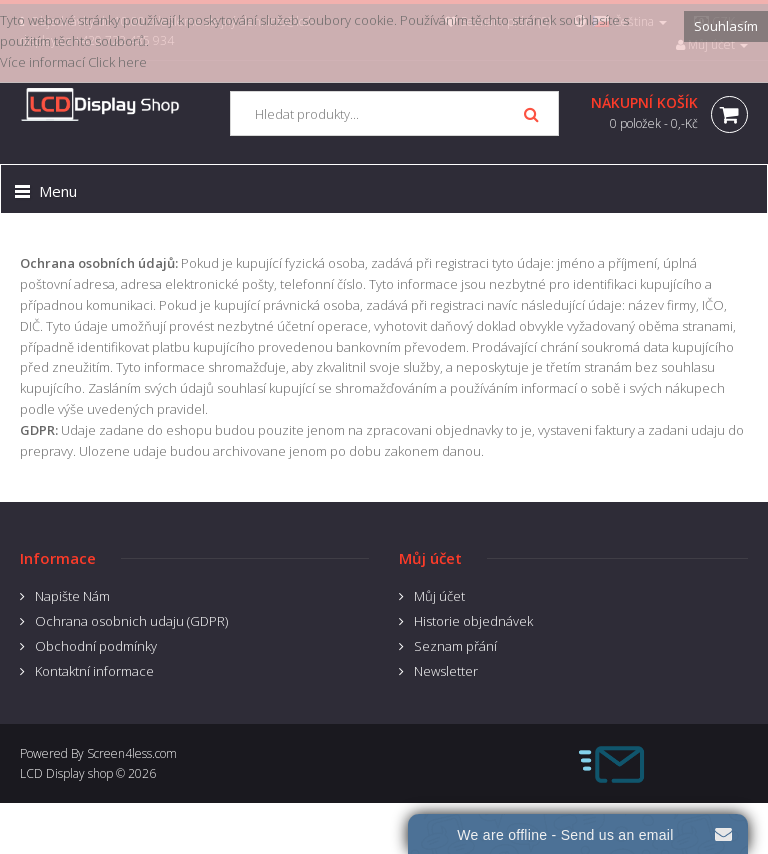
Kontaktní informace (94, 671)
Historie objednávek (473, 621)
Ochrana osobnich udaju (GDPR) (131, 621)
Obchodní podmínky (96, 646)
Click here (117, 62)
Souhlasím (726, 26)
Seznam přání (455, 646)
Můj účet (439, 596)
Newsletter (446, 671)
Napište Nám (72, 596)
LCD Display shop (66, 773)
